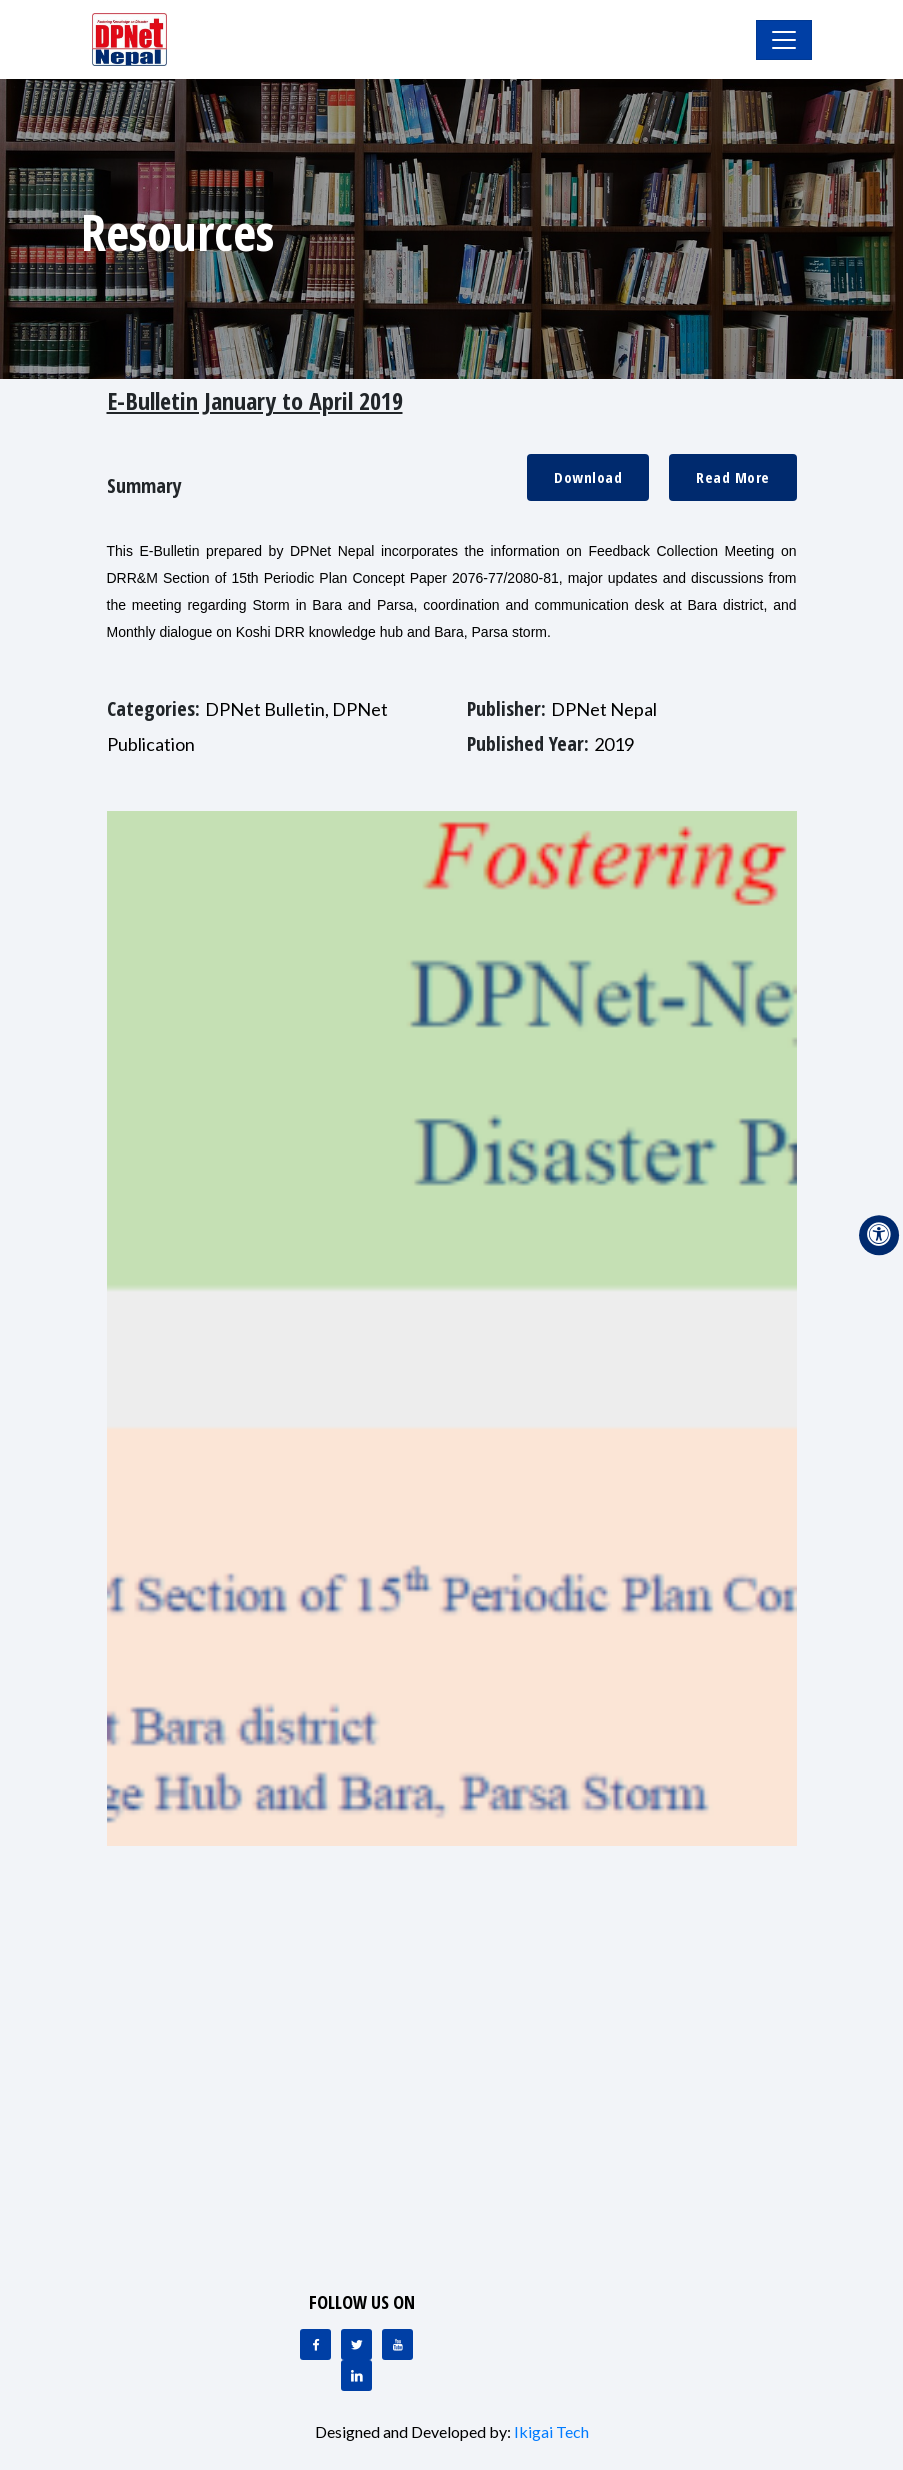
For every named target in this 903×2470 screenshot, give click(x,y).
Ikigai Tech (551, 2431)
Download (588, 477)
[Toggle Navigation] (784, 40)
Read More (733, 477)
